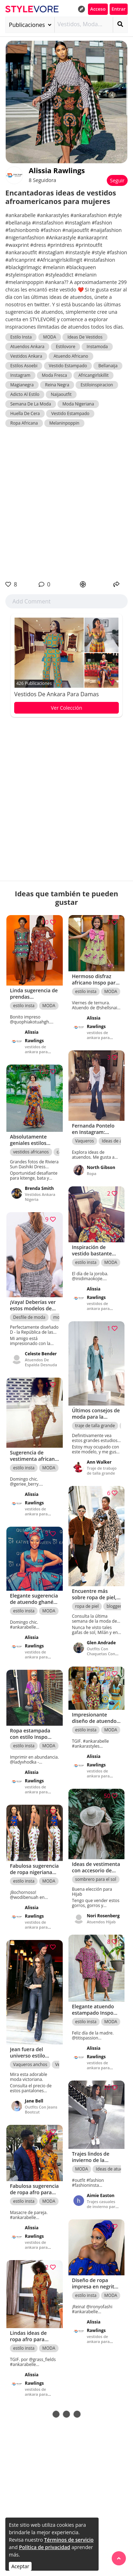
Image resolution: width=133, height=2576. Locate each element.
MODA (49, 337)
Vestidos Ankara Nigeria (40, 1197)
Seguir (117, 180)
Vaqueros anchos (30, 2064)
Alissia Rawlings (57, 170)
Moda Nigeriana (78, 404)
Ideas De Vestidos (84, 337)
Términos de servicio (69, 2539)
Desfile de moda (29, 1317)
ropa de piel (87, 1606)
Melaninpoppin (64, 423)
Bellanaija (107, 366)
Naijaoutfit (61, 394)
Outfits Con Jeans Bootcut (41, 2109)
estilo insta (23, 1006)
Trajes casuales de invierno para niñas (102, 2206)
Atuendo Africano (71, 356)
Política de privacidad (44, 2547)
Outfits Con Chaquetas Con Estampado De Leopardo (101, 1656)
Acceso (97, 9)
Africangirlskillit (93, 375)
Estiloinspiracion (97, 385)
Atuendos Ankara (27, 347)
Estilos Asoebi (23, 366)
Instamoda (97, 347)
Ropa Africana (24, 423)
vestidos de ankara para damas (56, 694)
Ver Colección (66, 707)
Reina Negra (57, 385)
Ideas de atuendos (114, 2169)
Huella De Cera (25, 413)
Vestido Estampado (68, 366)
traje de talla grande (95, 1426)
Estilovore (65, 347)
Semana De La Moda (30, 404)
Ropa (91, 1173)
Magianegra (22, 385)
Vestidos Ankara (26, 356)
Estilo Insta (21, 337)
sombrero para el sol (95, 1879)
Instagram (20, 375)
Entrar (119, 9)
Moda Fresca (54, 375)
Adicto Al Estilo (24, 394)
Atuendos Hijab (101, 1921)
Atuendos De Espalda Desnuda (41, 1362)
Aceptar (20, 2566)
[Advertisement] (66, 504)
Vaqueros (84, 1141)
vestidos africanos (31, 1152)
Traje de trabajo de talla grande (102, 1470)
